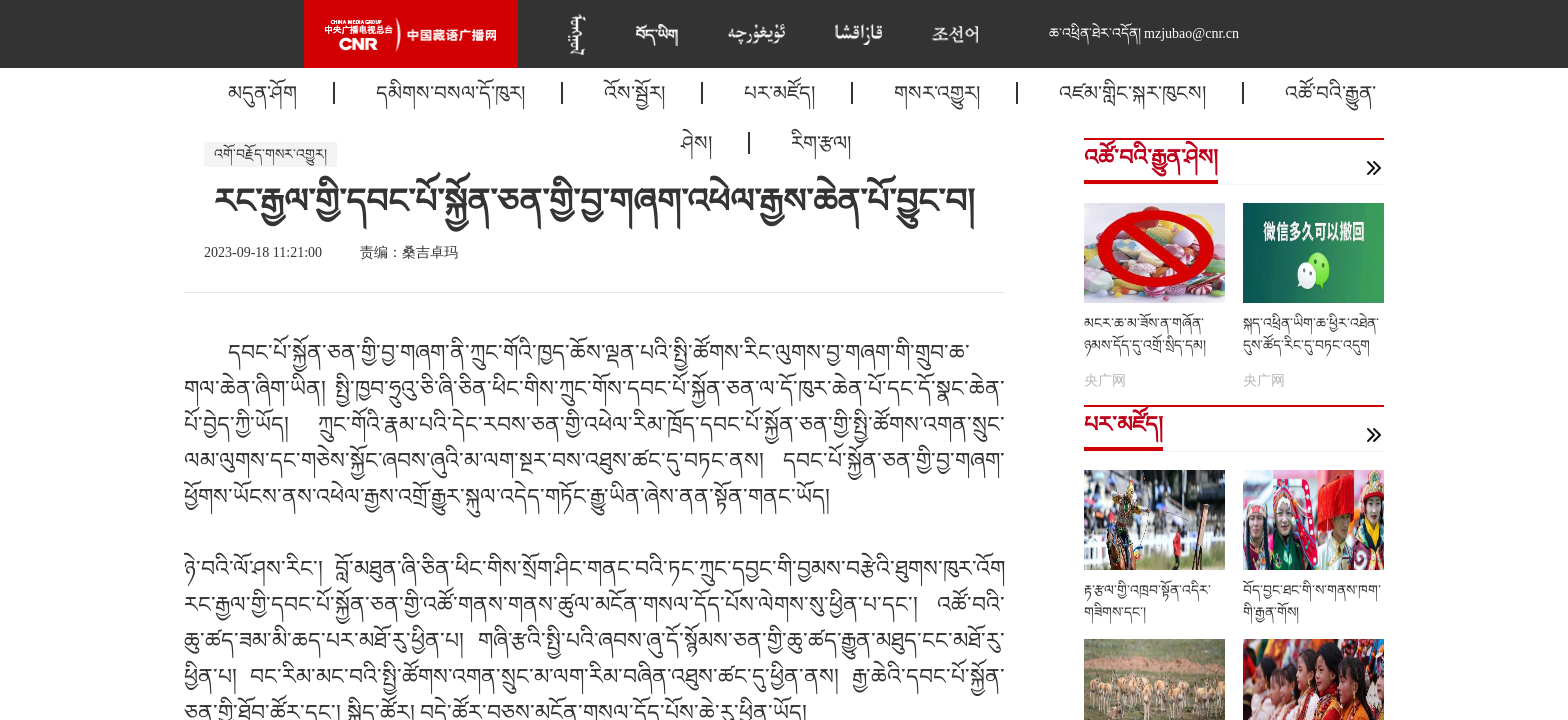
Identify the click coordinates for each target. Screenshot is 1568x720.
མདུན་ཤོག (262, 93)
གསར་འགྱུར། (937, 93)
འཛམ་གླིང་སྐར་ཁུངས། (1132, 93)
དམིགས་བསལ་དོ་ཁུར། (450, 93)
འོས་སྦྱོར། (634, 93)
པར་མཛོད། (779, 93)
